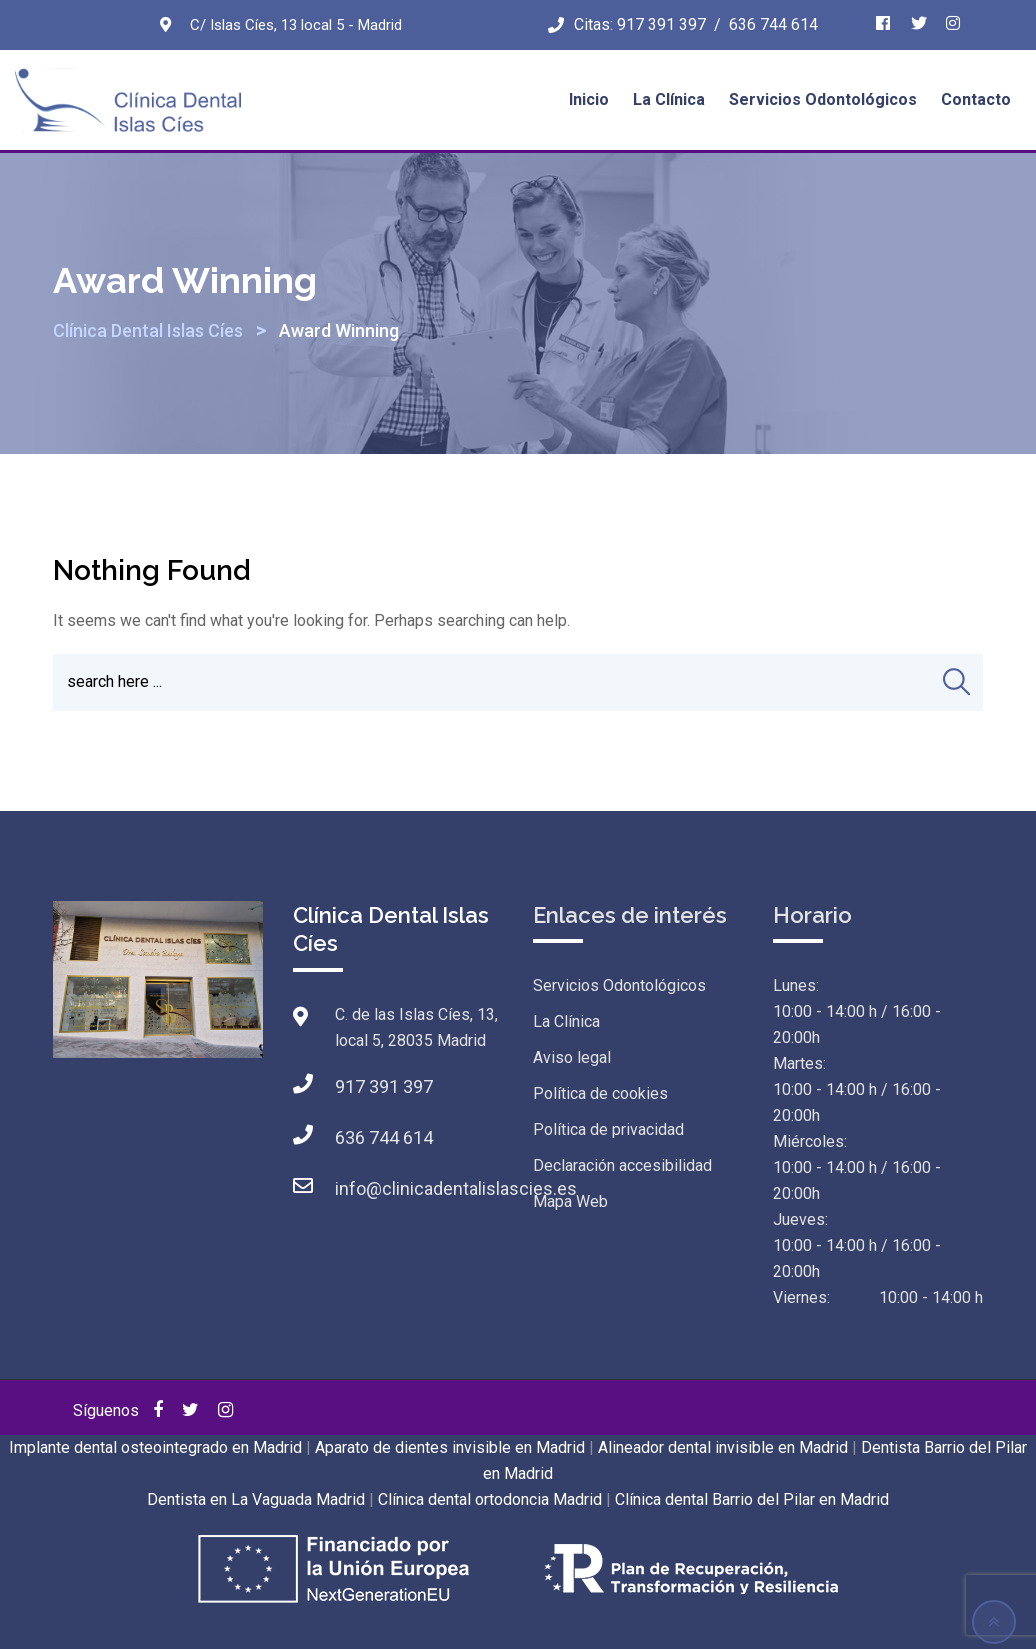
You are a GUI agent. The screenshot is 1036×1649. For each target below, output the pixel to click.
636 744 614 (773, 24)
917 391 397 (661, 24)
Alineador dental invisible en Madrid (723, 1447)
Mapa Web (570, 1201)
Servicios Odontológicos (823, 99)
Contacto (976, 99)
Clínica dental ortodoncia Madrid (490, 1499)
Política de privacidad (608, 1129)
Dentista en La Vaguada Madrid (256, 1499)
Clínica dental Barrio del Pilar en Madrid (752, 1499)
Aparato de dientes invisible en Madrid (450, 1447)
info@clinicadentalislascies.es (456, 1188)
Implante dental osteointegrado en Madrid (155, 1447)
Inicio (589, 99)
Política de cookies (600, 1093)
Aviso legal (572, 1057)
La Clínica (669, 99)
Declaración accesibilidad (622, 1165)
